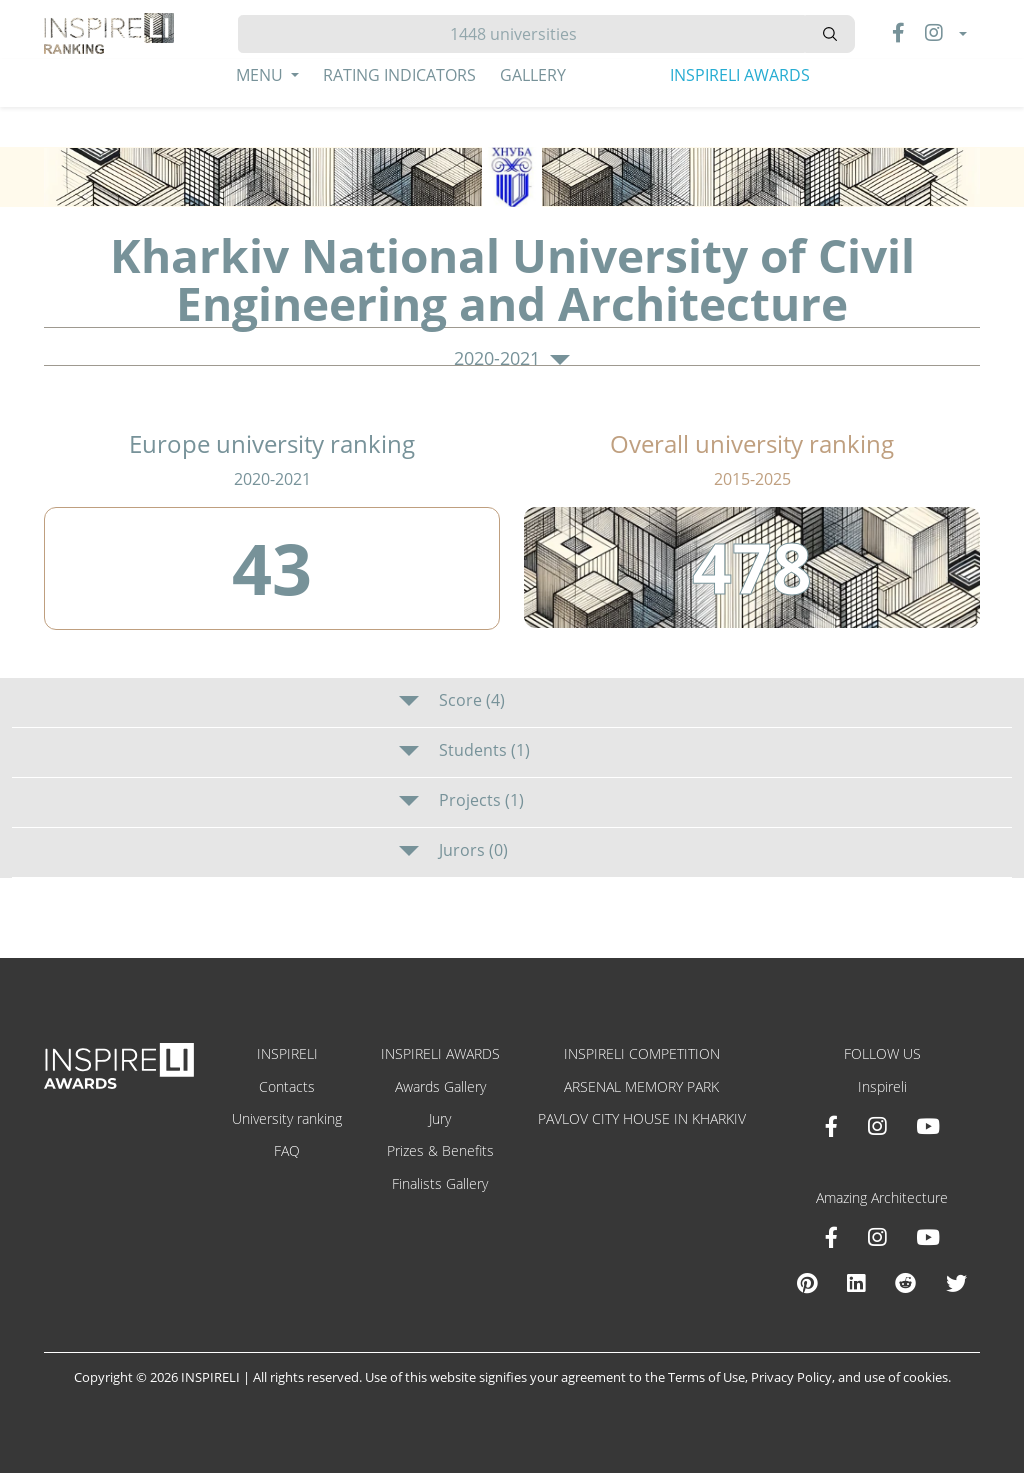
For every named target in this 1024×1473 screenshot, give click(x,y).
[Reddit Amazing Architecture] (905, 1283)
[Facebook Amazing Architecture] (831, 1237)
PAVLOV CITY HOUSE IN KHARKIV (642, 1118)
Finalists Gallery (440, 1183)
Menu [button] (261, 75)
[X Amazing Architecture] (956, 1283)
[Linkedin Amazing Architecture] (856, 1283)
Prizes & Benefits (440, 1150)
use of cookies (906, 1377)
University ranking (287, 1118)
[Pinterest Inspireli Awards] (807, 1283)
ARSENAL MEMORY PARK (641, 1086)
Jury (440, 1118)
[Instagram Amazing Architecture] (877, 1237)
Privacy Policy (791, 1377)
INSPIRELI (287, 1053)
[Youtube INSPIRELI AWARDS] (928, 1126)
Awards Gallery (440, 1086)
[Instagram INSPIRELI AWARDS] (877, 1126)
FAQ (287, 1150)
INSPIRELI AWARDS (740, 75)
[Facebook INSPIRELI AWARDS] (831, 1126)
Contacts (287, 1086)
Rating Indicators (399, 75)
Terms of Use (706, 1377)
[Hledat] (521, 34)
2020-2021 (512, 359)
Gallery (533, 75)
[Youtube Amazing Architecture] (928, 1237)
